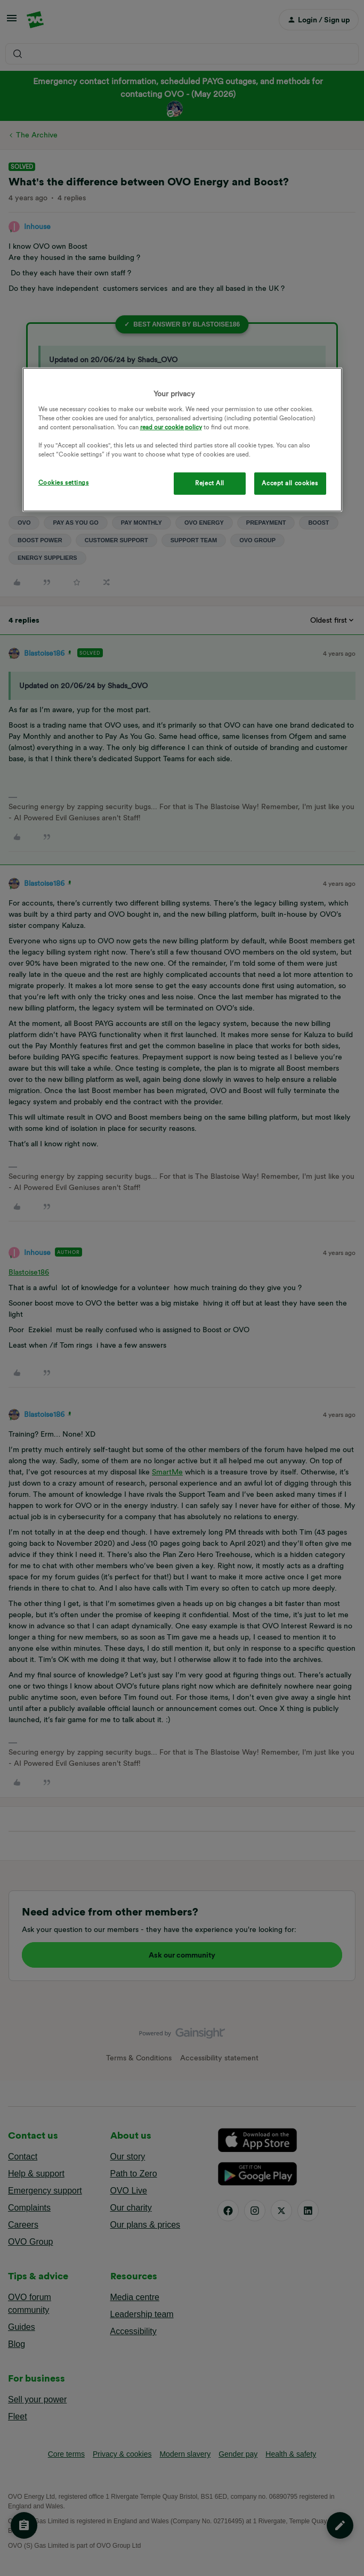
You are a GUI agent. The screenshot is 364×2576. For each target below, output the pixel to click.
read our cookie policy (171, 427)
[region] (182, 440)
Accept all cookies (290, 483)
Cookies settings (63, 482)
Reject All (209, 483)
